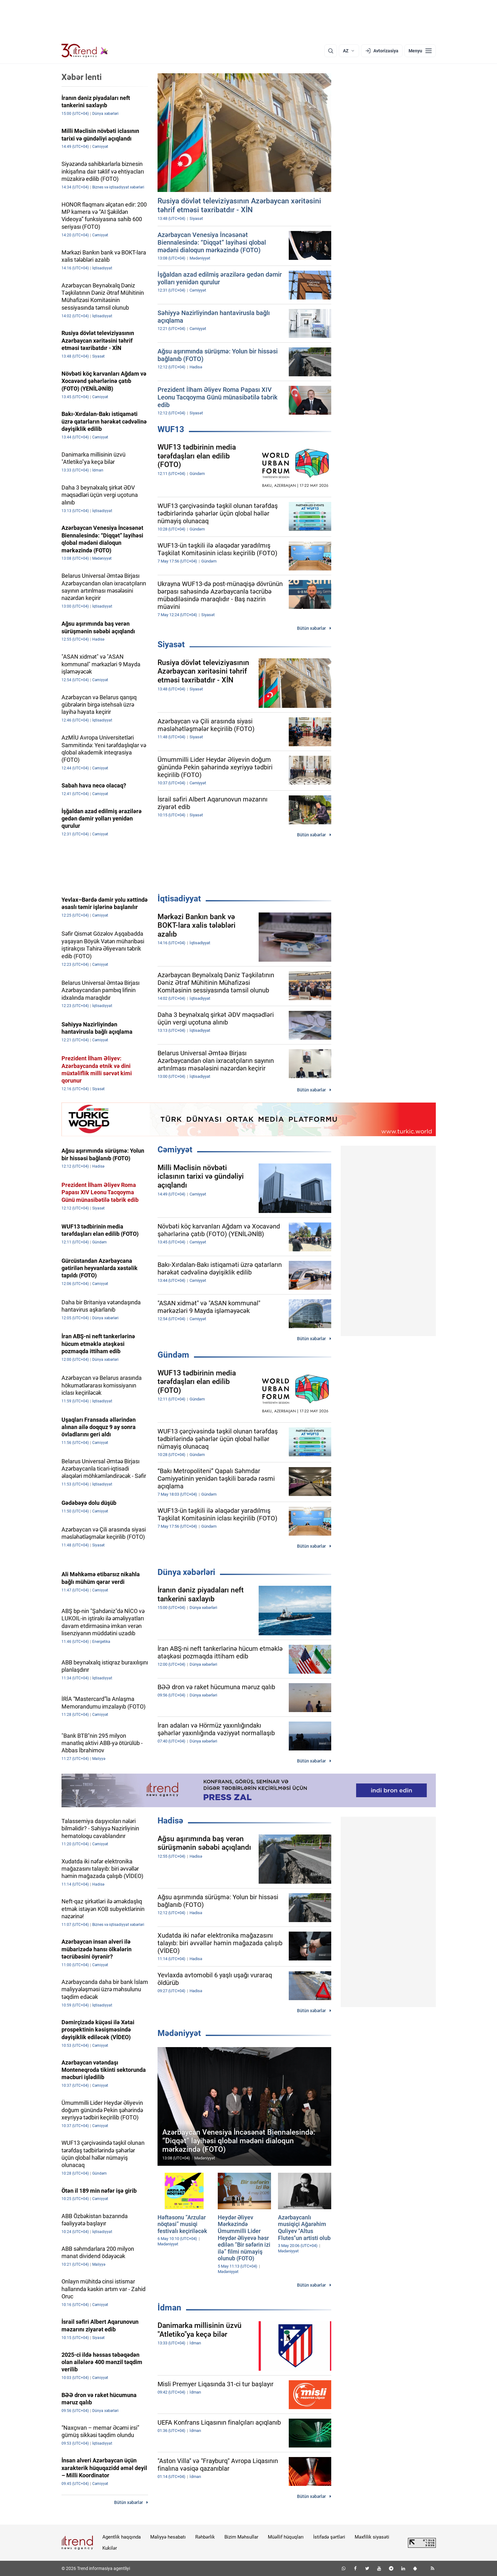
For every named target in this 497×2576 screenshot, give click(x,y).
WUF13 (171, 429)
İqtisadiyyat (179, 898)
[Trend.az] (84, 51)
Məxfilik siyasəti (372, 2537)
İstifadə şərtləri (329, 2537)
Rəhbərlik (205, 2537)
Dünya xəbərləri (186, 1572)
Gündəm (173, 1355)
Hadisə (170, 1820)
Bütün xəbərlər (311, 628)
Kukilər (109, 2548)
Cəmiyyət (175, 1149)
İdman (169, 2307)
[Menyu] (420, 50)
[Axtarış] (330, 50)
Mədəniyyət (179, 2033)
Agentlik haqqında (121, 2537)
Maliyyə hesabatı (168, 2537)
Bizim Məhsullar (241, 2537)
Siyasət (171, 644)
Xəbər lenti (81, 77)
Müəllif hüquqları (286, 2537)
